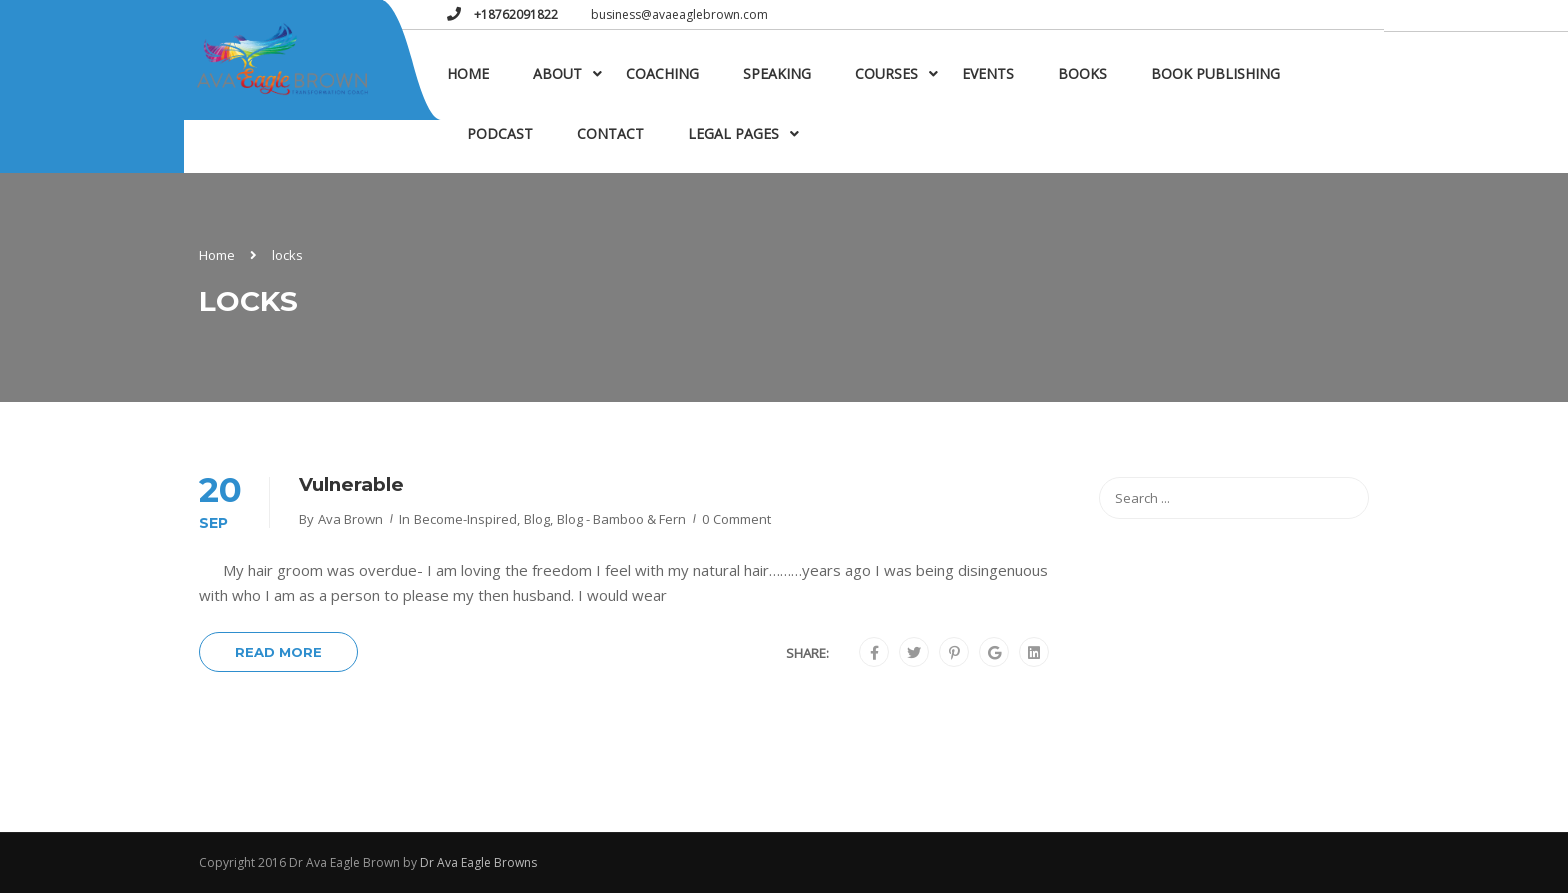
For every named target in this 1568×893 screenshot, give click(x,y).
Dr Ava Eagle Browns (478, 862)
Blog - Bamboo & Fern (621, 519)
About (557, 73)
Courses (886, 73)
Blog (537, 519)
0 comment (736, 519)
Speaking (777, 73)
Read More (278, 652)
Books (1082, 73)
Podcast (500, 133)
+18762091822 (514, 14)
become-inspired (465, 519)
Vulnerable (351, 484)
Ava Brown (350, 519)
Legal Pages (733, 133)
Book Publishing (1215, 73)
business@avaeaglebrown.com (679, 14)
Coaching (662, 73)
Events (988, 73)
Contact (610, 133)
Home (468, 73)
